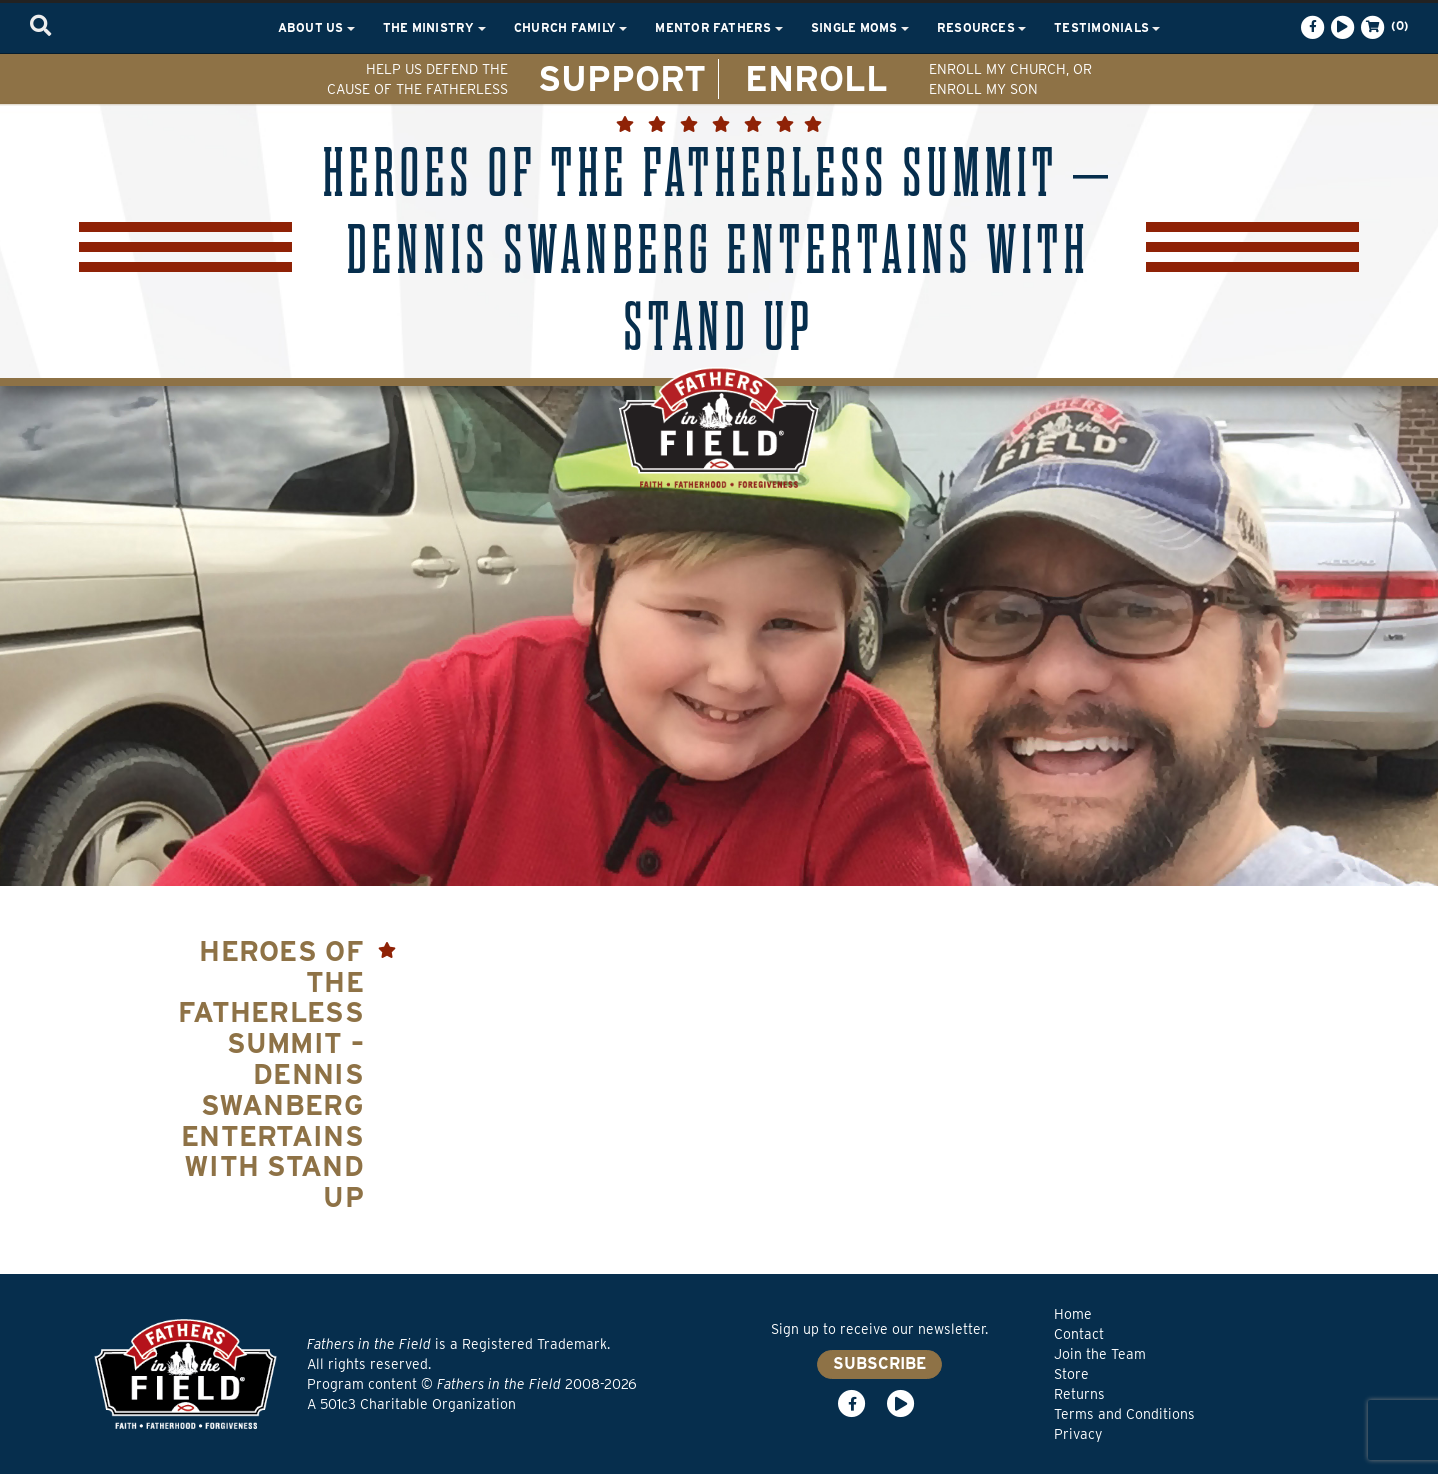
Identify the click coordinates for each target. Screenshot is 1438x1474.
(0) (1383, 27)
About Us (316, 27)
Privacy (1078, 1434)
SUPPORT (622, 78)
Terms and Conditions (1124, 1414)
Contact (1079, 1334)
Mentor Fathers (719, 27)
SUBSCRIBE (879, 1363)
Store (1071, 1374)
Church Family (570, 27)
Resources (981, 27)
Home (1073, 1314)
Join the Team (1100, 1354)
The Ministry (434, 27)
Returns (1079, 1394)
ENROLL (816, 78)
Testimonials (1107, 27)
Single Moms (860, 27)
